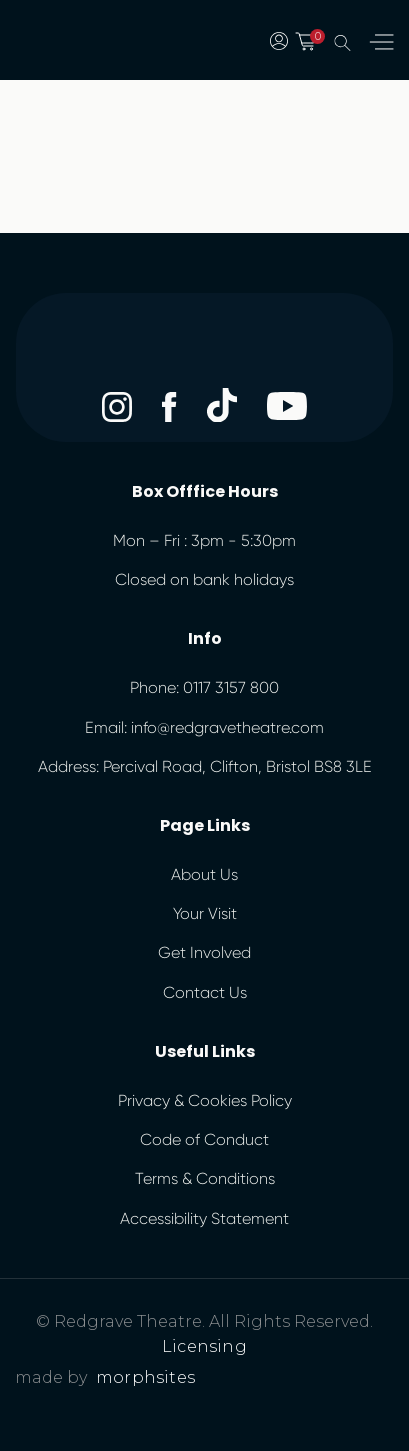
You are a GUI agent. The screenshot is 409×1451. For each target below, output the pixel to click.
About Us (204, 874)
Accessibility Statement (204, 1218)
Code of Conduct (204, 1139)
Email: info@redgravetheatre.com (204, 727)
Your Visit (205, 913)
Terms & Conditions (205, 1178)
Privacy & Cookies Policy (205, 1100)
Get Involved (204, 952)
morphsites (145, 1377)
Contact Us (205, 992)
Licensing (204, 1346)
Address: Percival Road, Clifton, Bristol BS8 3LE (205, 766)
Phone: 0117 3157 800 (204, 687)
